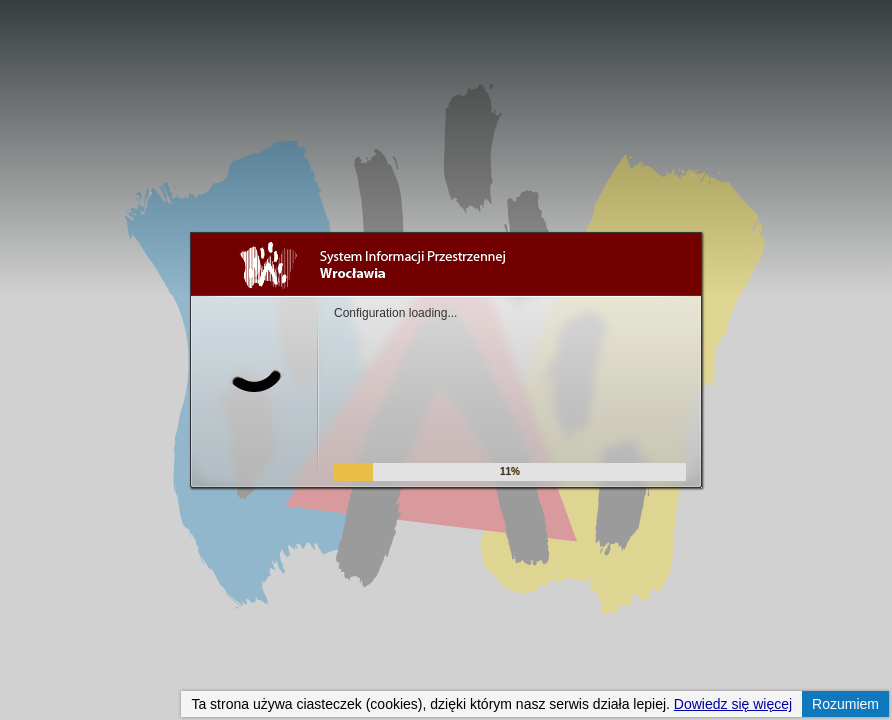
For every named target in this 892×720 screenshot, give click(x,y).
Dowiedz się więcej (733, 704)
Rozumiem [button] (845, 704)
